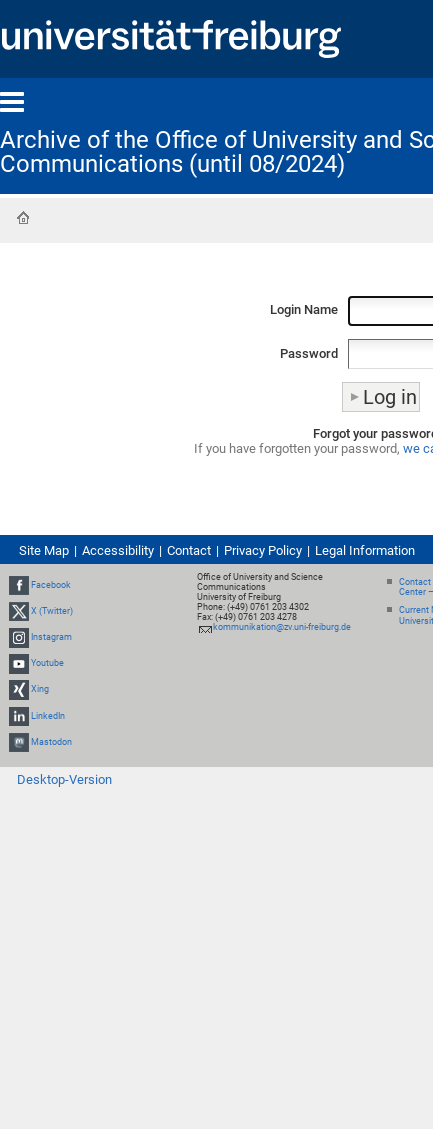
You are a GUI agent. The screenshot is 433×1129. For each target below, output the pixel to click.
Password (309, 353)
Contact (189, 550)
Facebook (51, 585)
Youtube (47, 663)
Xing (40, 690)
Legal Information (365, 550)
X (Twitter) (52, 611)
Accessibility (118, 550)
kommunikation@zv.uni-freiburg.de (282, 627)
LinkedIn (48, 716)
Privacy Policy (263, 550)
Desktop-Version (64, 779)
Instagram (51, 637)
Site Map (44, 550)
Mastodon (51, 742)
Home (23, 218)
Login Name (304, 309)
